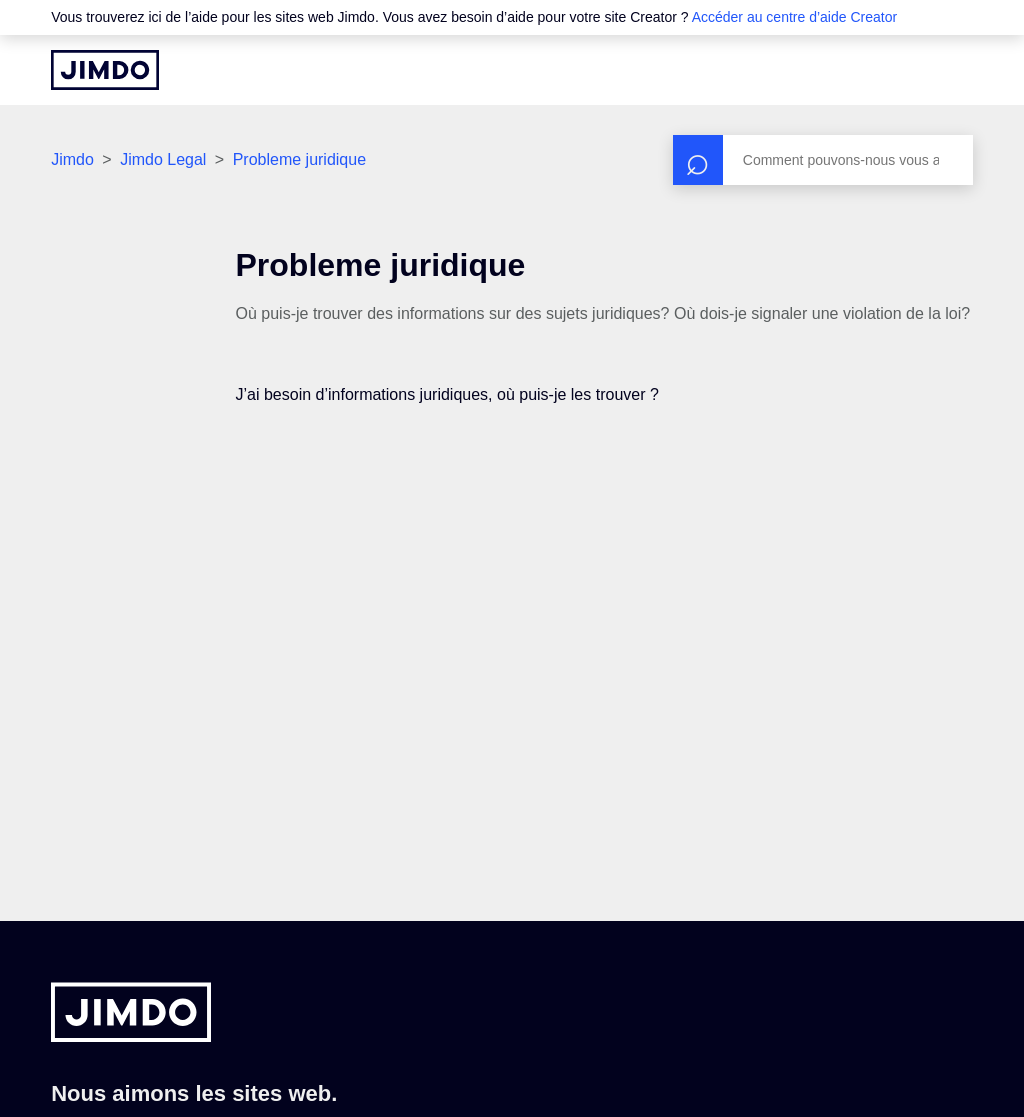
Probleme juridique (299, 159)
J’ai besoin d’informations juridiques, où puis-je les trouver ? (447, 394)
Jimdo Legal (163, 159)
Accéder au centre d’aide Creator (794, 17)
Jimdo (72, 159)
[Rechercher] (823, 160)
